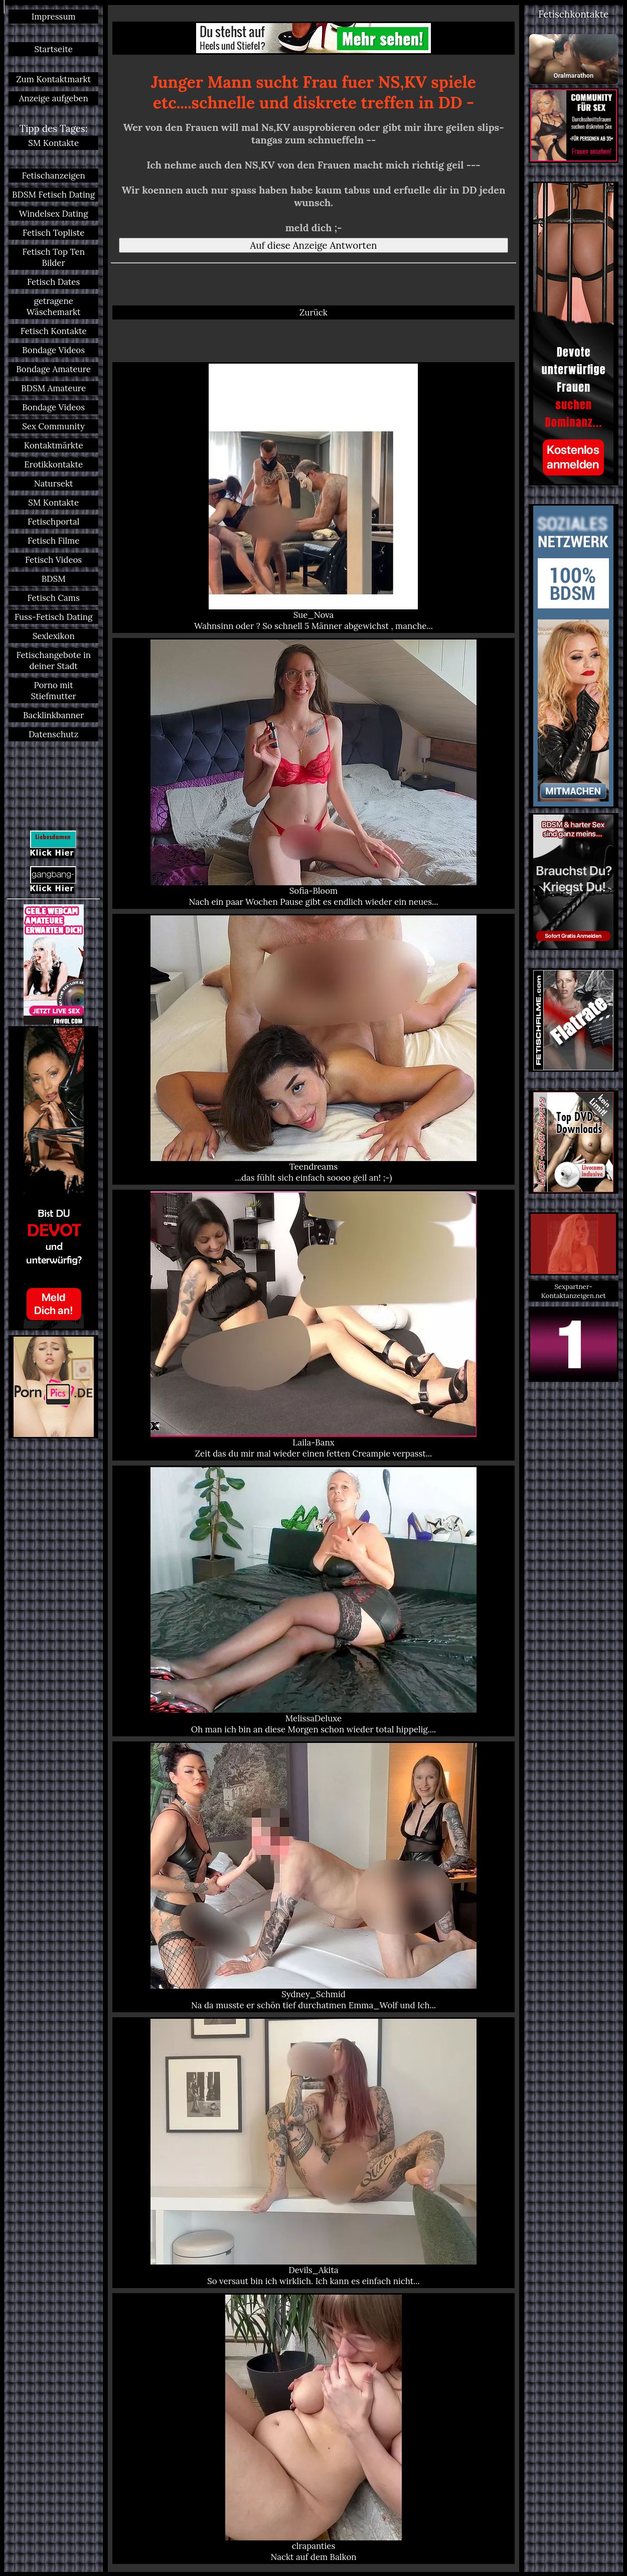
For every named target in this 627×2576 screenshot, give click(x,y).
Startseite (53, 49)
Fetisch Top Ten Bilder (53, 257)
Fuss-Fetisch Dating (53, 616)
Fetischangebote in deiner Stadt (53, 661)
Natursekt (53, 483)
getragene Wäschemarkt (54, 306)
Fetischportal (54, 521)
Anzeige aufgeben (53, 98)
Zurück (313, 312)
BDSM (54, 578)
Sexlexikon (54, 635)
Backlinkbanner (53, 715)
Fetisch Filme (53, 540)
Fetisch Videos (53, 559)
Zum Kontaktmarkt (53, 79)
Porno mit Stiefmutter (53, 691)
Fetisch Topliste (54, 232)
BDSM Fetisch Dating (53, 194)
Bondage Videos (53, 350)
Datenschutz (53, 734)
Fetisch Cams (54, 597)
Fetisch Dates (53, 281)
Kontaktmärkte (53, 445)
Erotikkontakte (53, 464)
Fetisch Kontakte (54, 331)
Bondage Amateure (53, 369)
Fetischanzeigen (53, 175)
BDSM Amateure (53, 388)
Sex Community (53, 426)
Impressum (54, 16)
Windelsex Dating (53, 213)
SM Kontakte (53, 142)
